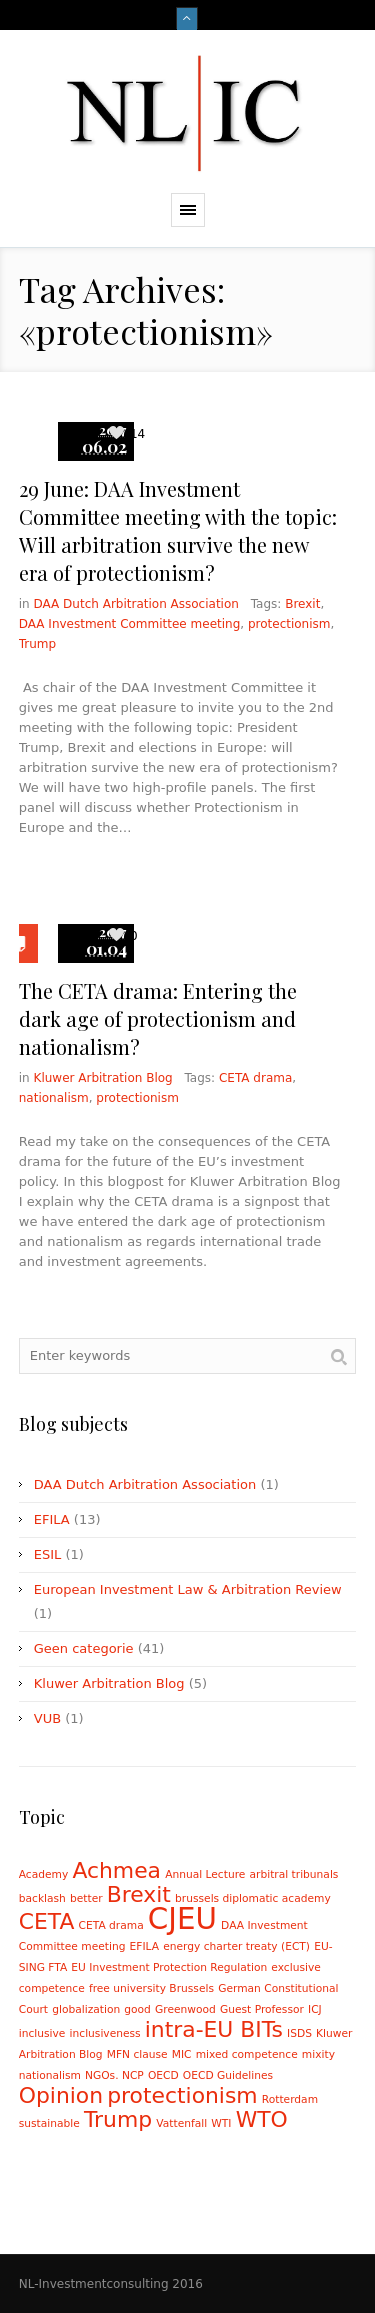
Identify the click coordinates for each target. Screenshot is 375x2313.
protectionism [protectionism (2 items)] (182, 2095)
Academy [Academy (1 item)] (44, 1874)
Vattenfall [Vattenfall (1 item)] (181, 2123)
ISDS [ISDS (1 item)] (299, 2033)
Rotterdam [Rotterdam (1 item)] (290, 2099)
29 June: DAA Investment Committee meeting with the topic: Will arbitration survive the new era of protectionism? (178, 530)
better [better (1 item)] (86, 1898)
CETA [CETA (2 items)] (47, 1921)
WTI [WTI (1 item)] (221, 2123)
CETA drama (255, 1078)
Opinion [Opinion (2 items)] (61, 2095)
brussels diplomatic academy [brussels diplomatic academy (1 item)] (253, 1898)
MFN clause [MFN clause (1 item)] (137, 2054)
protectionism (289, 624)
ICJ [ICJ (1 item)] (315, 2009)
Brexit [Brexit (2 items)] (139, 1894)
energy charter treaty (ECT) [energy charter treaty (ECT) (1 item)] (236, 1946)
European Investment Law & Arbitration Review (188, 1589)
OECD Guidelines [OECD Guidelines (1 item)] (228, 2075)
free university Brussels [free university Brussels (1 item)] (151, 1988)
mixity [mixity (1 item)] (318, 2054)
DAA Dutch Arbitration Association (136, 604)
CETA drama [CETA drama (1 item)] (111, 1925)
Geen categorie (84, 1648)
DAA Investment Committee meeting (130, 624)
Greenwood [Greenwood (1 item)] (185, 2009)
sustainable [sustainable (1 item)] (49, 2123)
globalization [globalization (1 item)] (86, 2009)
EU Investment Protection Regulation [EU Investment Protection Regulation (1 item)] (169, 1967)
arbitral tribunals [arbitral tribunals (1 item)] (294, 1874)
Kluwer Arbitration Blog (103, 1078)
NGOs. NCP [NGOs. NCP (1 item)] (114, 2075)
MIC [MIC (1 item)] (182, 2054)
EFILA (52, 1519)
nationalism (54, 1098)
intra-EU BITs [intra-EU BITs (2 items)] (214, 2029)
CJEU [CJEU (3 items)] (182, 1919)
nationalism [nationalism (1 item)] (50, 2075)
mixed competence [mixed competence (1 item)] (247, 2054)
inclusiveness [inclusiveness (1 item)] (105, 2033)
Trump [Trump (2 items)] (118, 2119)
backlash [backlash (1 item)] (42, 1898)
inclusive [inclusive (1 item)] (42, 2033)
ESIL (48, 1554)
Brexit (302, 604)
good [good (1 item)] (137, 2009)
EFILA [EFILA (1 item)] (144, 1946)
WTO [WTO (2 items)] (262, 2119)
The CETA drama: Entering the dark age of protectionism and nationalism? (158, 1018)
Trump (37, 644)
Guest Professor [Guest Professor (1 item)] (262, 2009)
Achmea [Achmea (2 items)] (116, 1870)
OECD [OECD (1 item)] (163, 2075)
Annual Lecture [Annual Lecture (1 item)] (205, 1874)
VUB (47, 1718)
